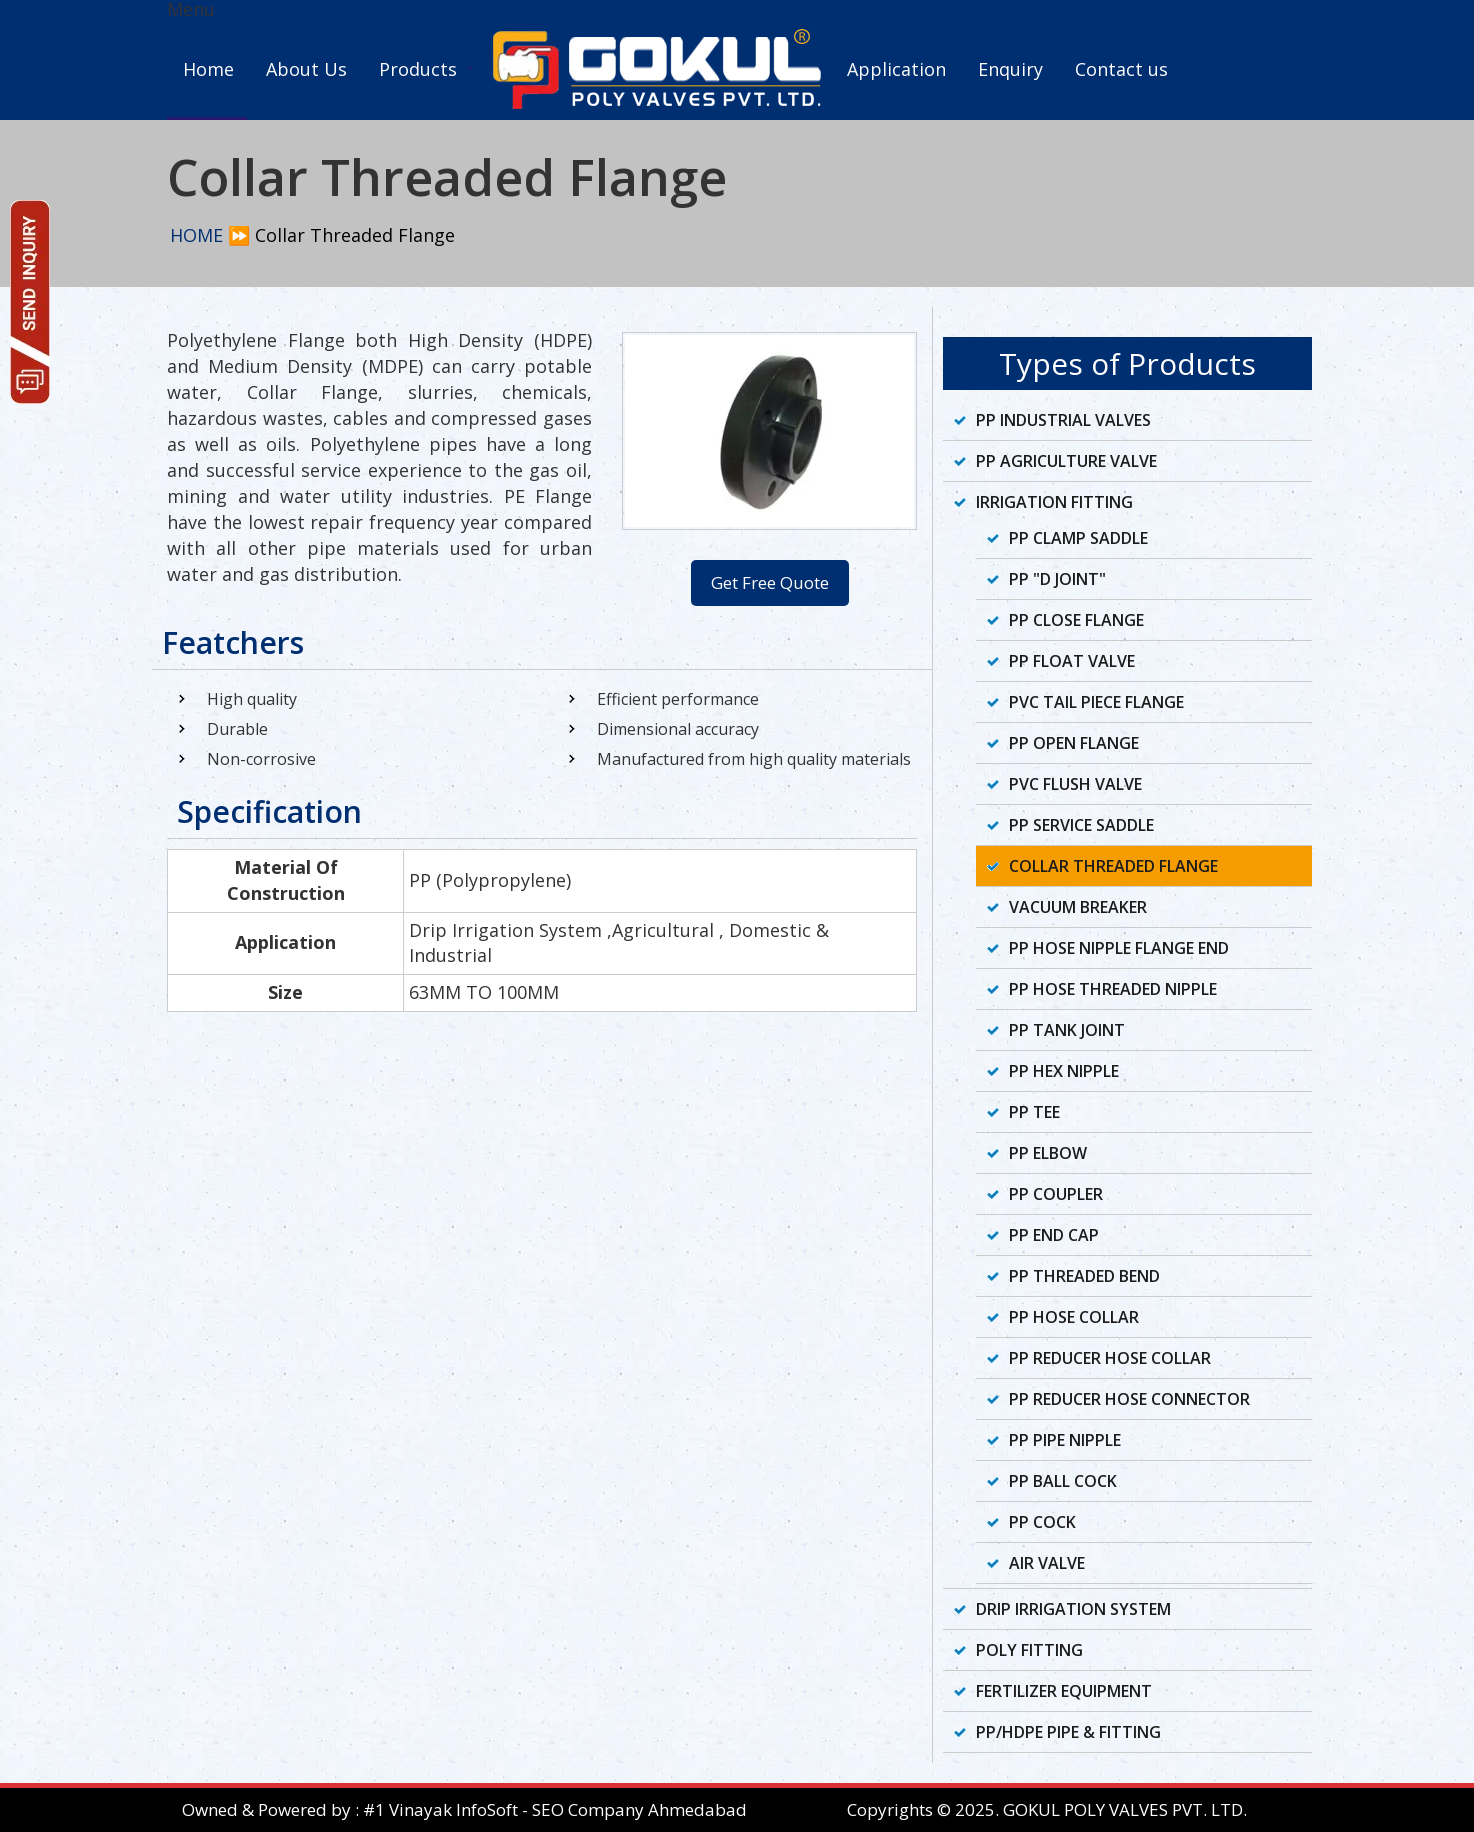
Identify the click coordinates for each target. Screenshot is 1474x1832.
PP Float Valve (1072, 661)
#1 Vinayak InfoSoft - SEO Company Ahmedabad (555, 1809)
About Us (306, 69)
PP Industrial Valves (1063, 420)
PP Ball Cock (1063, 1481)
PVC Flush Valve (1075, 784)
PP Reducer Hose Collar (1110, 1358)
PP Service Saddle (1081, 825)
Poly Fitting (1029, 1650)
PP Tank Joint (1067, 1030)
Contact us (1121, 69)
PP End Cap (1054, 1235)
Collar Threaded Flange (1113, 866)
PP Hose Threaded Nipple (1113, 989)
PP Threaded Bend (1084, 1276)
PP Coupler (1056, 1194)
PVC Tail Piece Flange (1096, 702)
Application (896, 69)
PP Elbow (1048, 1153)
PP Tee (1034, 1112)
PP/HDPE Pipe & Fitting (1068, 1732)
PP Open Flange (1074, 743)
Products (418, 69)
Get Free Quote (770, 582)
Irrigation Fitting (1054, 502)
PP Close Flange (1076, 620)
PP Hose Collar (1074, 1317)
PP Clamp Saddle (1078, 538)
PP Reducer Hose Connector (1129, 1399)
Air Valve (1047, 1563)
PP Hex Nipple (1064, 1071)
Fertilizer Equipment (1064, 1691)
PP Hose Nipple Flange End (1119, 948)
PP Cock (1042, 1522)
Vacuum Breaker (1078, 907)
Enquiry (1010, 69)
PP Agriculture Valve (1066, 461)
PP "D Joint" (1057, 579)
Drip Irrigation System (1073, 1609)
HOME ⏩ (210, 235)
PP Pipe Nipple (1065, 1440)
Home (208, 69)
